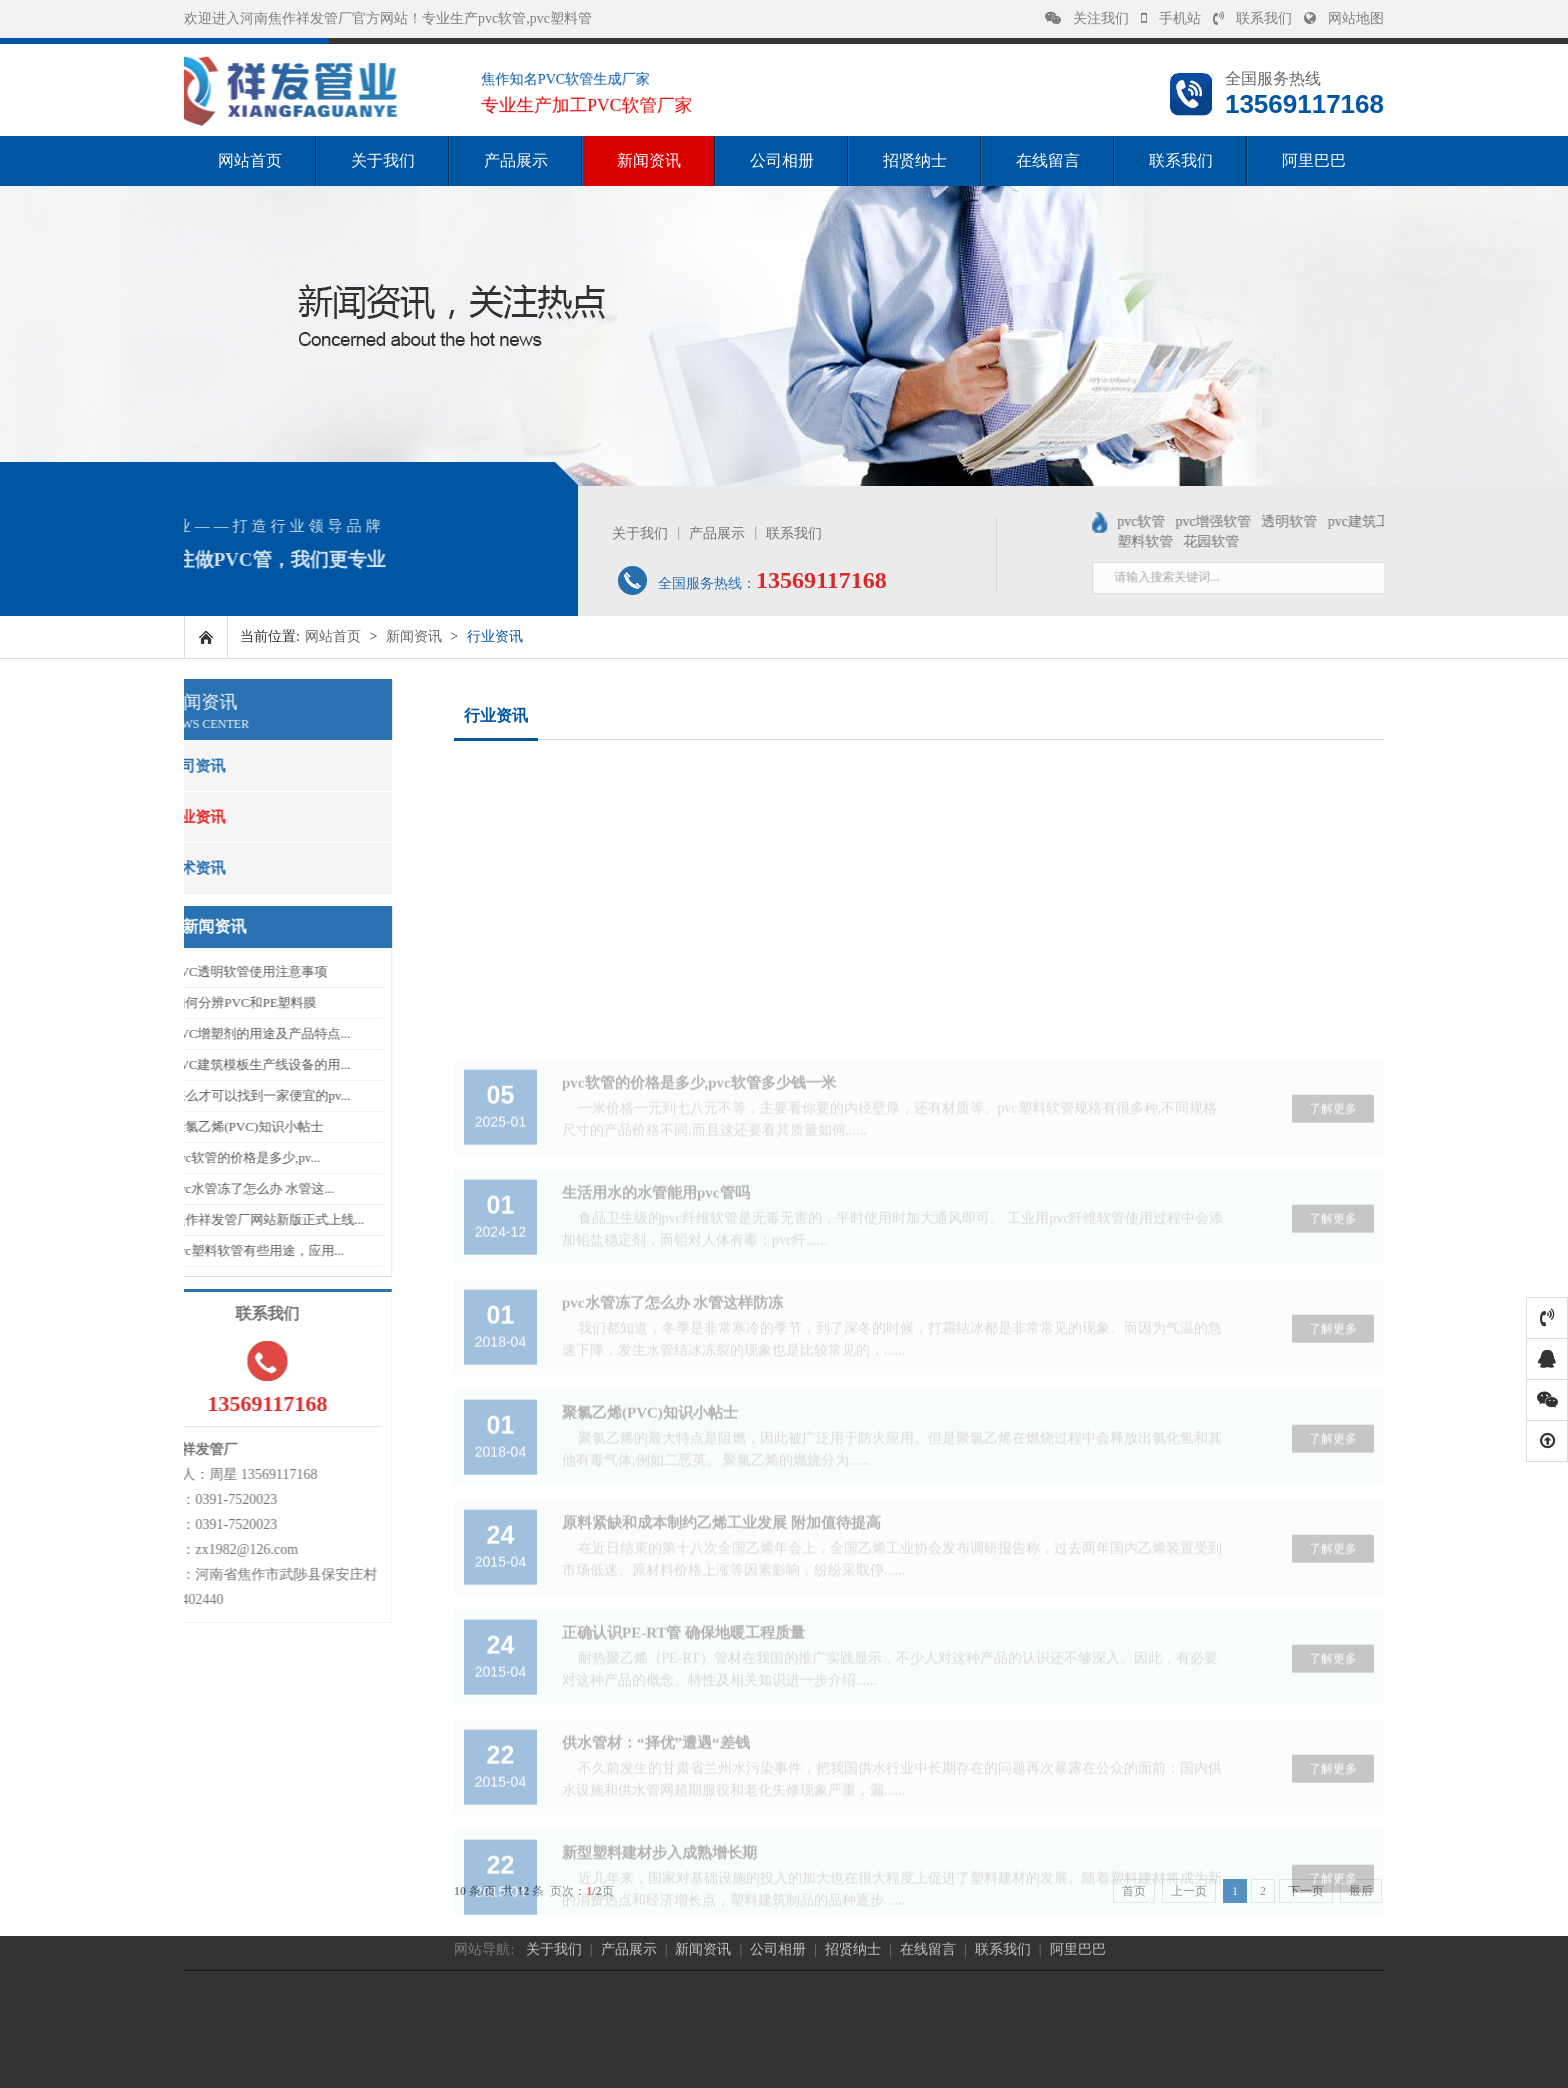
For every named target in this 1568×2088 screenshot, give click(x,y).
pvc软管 (1212, 521)
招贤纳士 (915, 160)
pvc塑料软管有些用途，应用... (208, 1250)
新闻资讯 (649, 160)
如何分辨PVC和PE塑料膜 (194, 1002)
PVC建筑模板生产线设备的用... (211, 1064)
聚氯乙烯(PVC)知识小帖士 (197, 1126)
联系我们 (1252, 18)
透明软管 (1360, 521)
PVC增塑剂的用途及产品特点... (211, 1033)
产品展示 (516, 160)
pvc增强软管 (1284, 521)
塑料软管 (1216, 541)
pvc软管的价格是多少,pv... (196, 1157)
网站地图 (1344, 18)
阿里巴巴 (1314, 160)
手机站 (1171, 18)
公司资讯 (145, 766)
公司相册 (782, 160)
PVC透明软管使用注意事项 (199, 971)
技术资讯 (145, 868)
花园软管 (1282, 541)
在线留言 (1048, 160)
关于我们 (383, 160)
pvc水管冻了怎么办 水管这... (203, 1188)
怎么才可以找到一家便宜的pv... (211, 1095)
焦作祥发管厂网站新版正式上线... (218, 1219)
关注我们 (1087, 18)
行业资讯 (145, 817)
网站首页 (250, 160)
